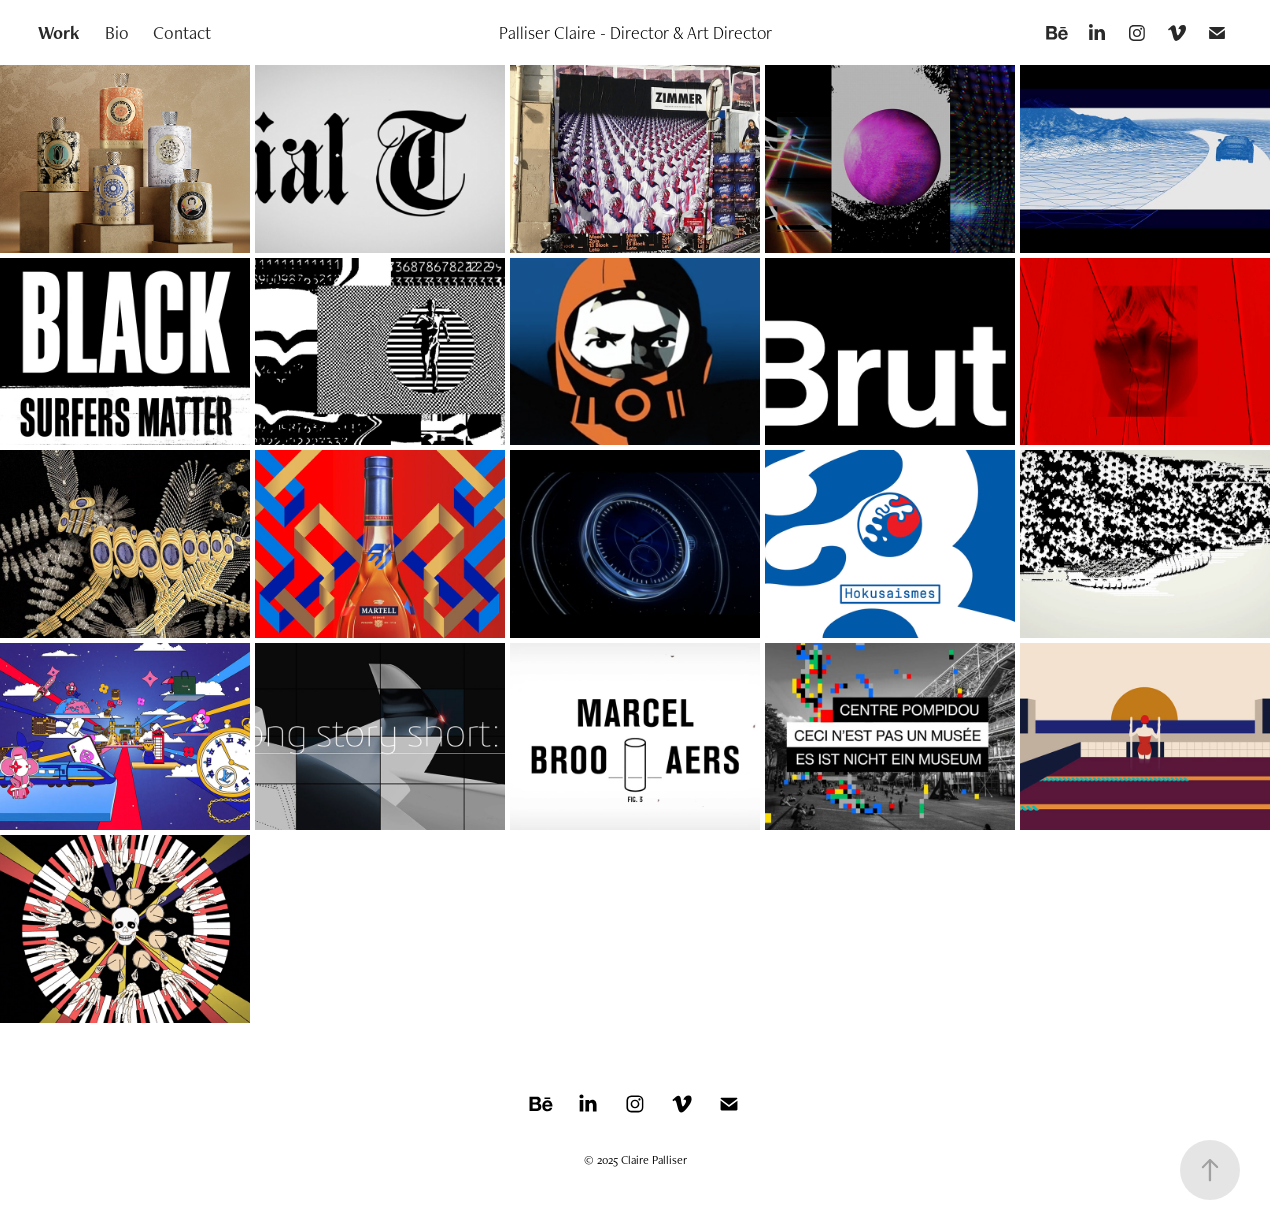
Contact (182, 32)
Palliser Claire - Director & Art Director (635, 32)
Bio (117, 32)
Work (59, 32)
